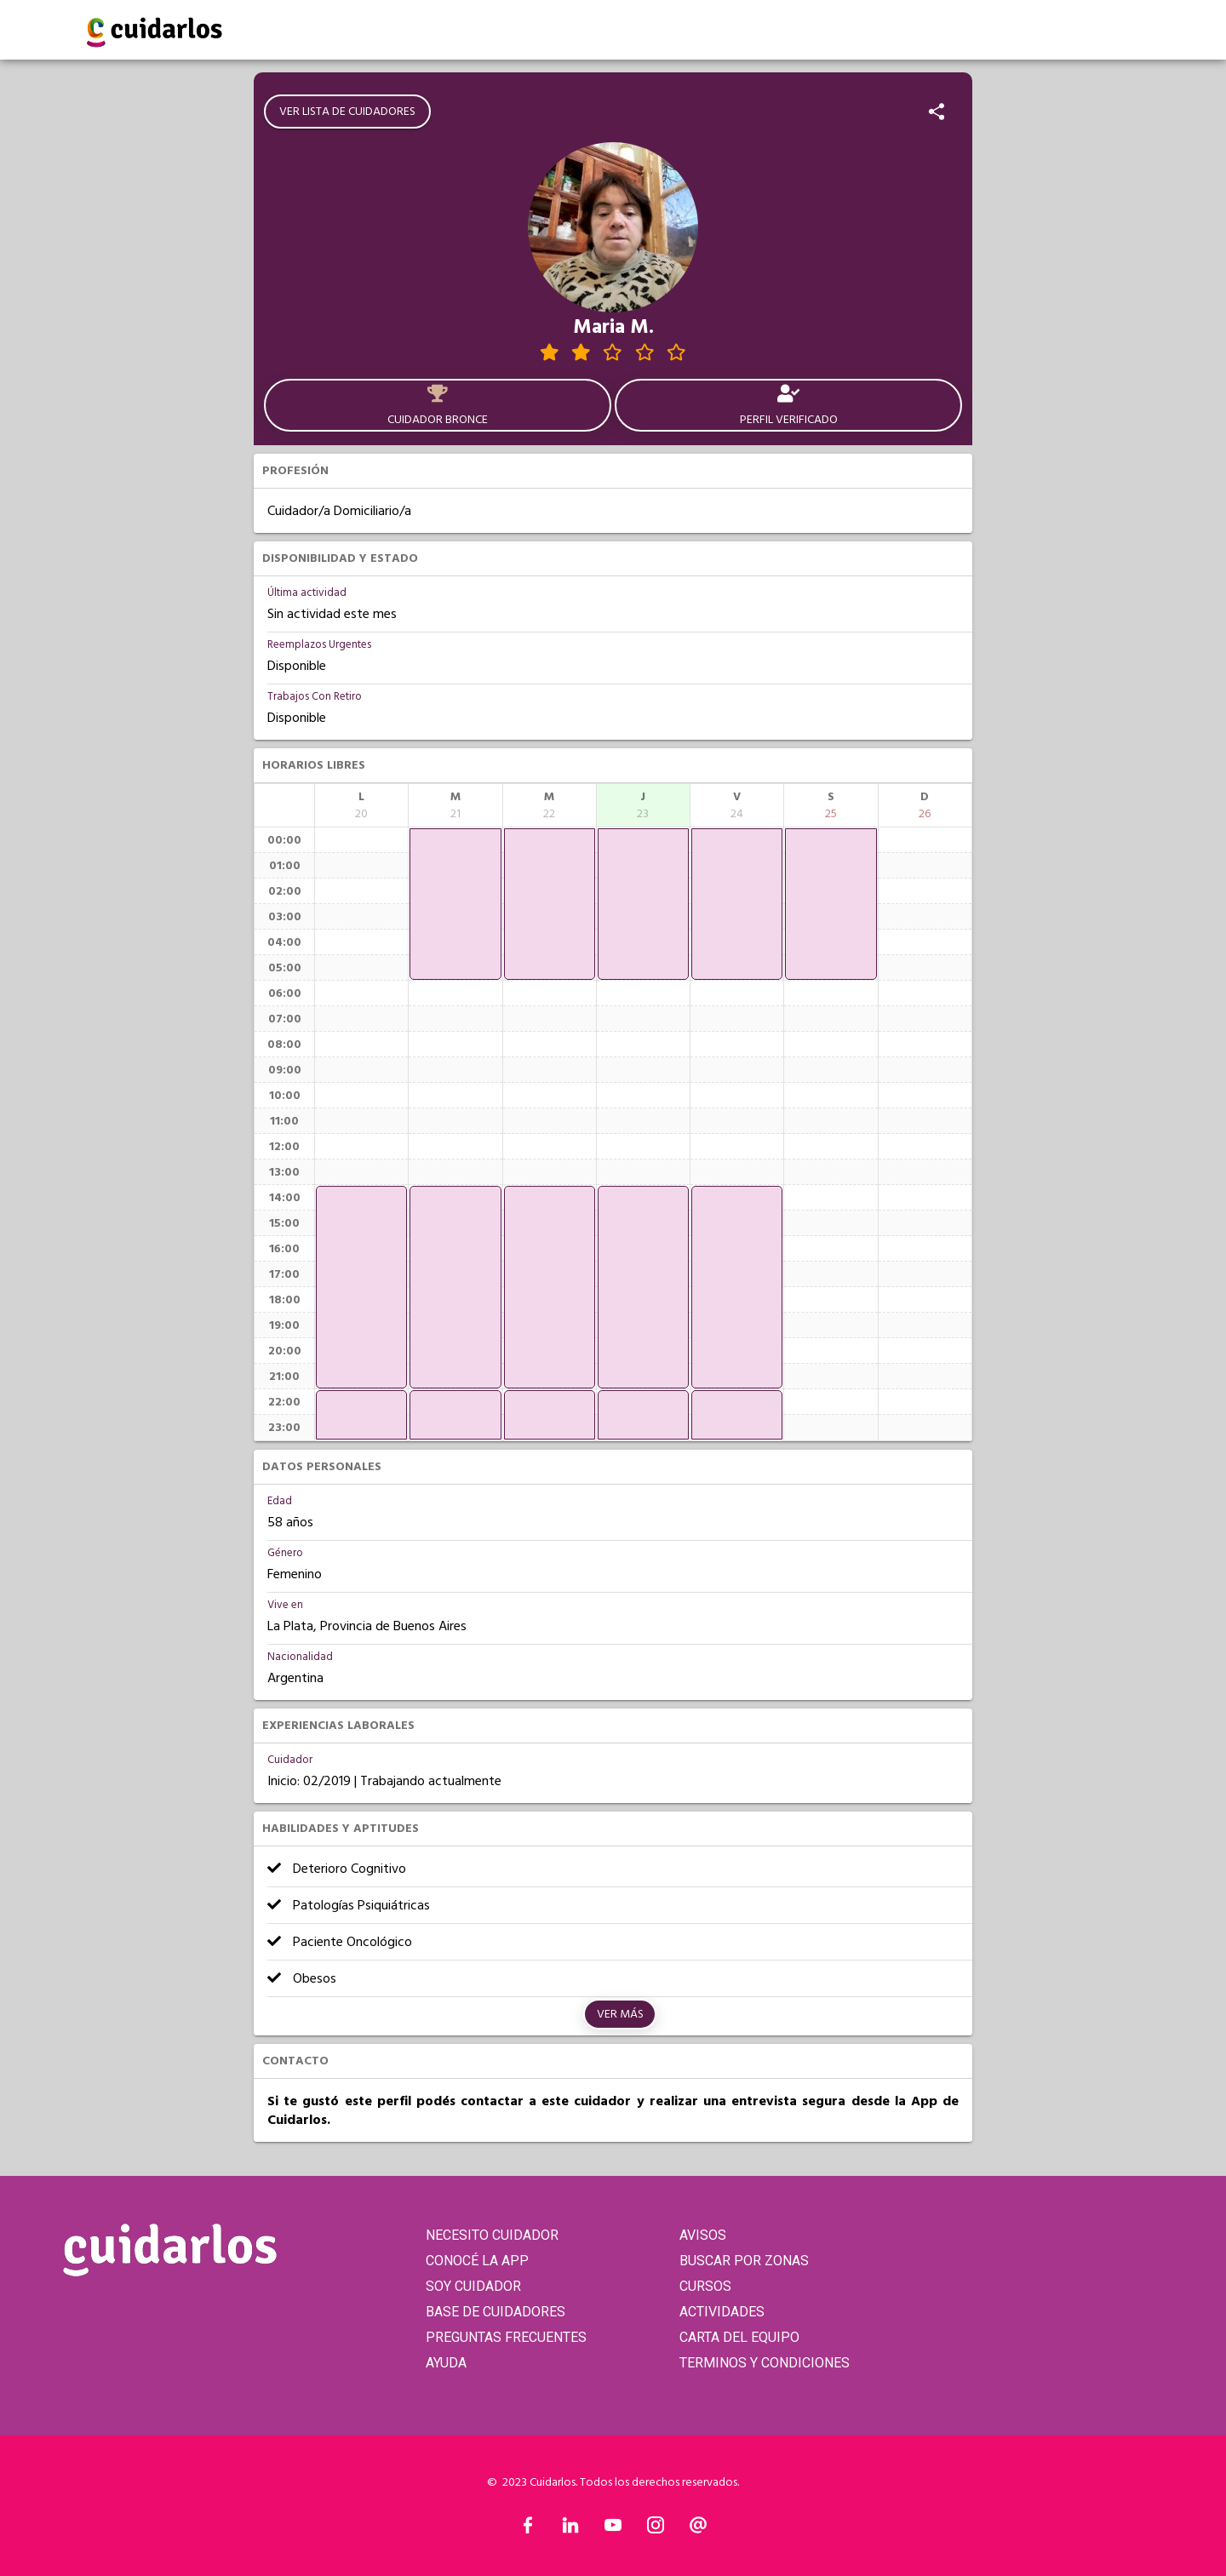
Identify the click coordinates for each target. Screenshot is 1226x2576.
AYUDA (446, 2363)
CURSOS (705, 2286)
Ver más (620, 2014)
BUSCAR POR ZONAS (744, 2261)
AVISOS (702, 2235)
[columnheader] (361, 805)
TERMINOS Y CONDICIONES (764, 2363)
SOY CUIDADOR (473, 2286)
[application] (361, 1287)
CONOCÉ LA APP (477, 2261)
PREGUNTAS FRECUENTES (506, 2337)
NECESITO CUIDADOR (492, 2235)
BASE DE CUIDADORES (495, 2312)
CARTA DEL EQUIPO (739, 2337)
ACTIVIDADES (722, 2312)
